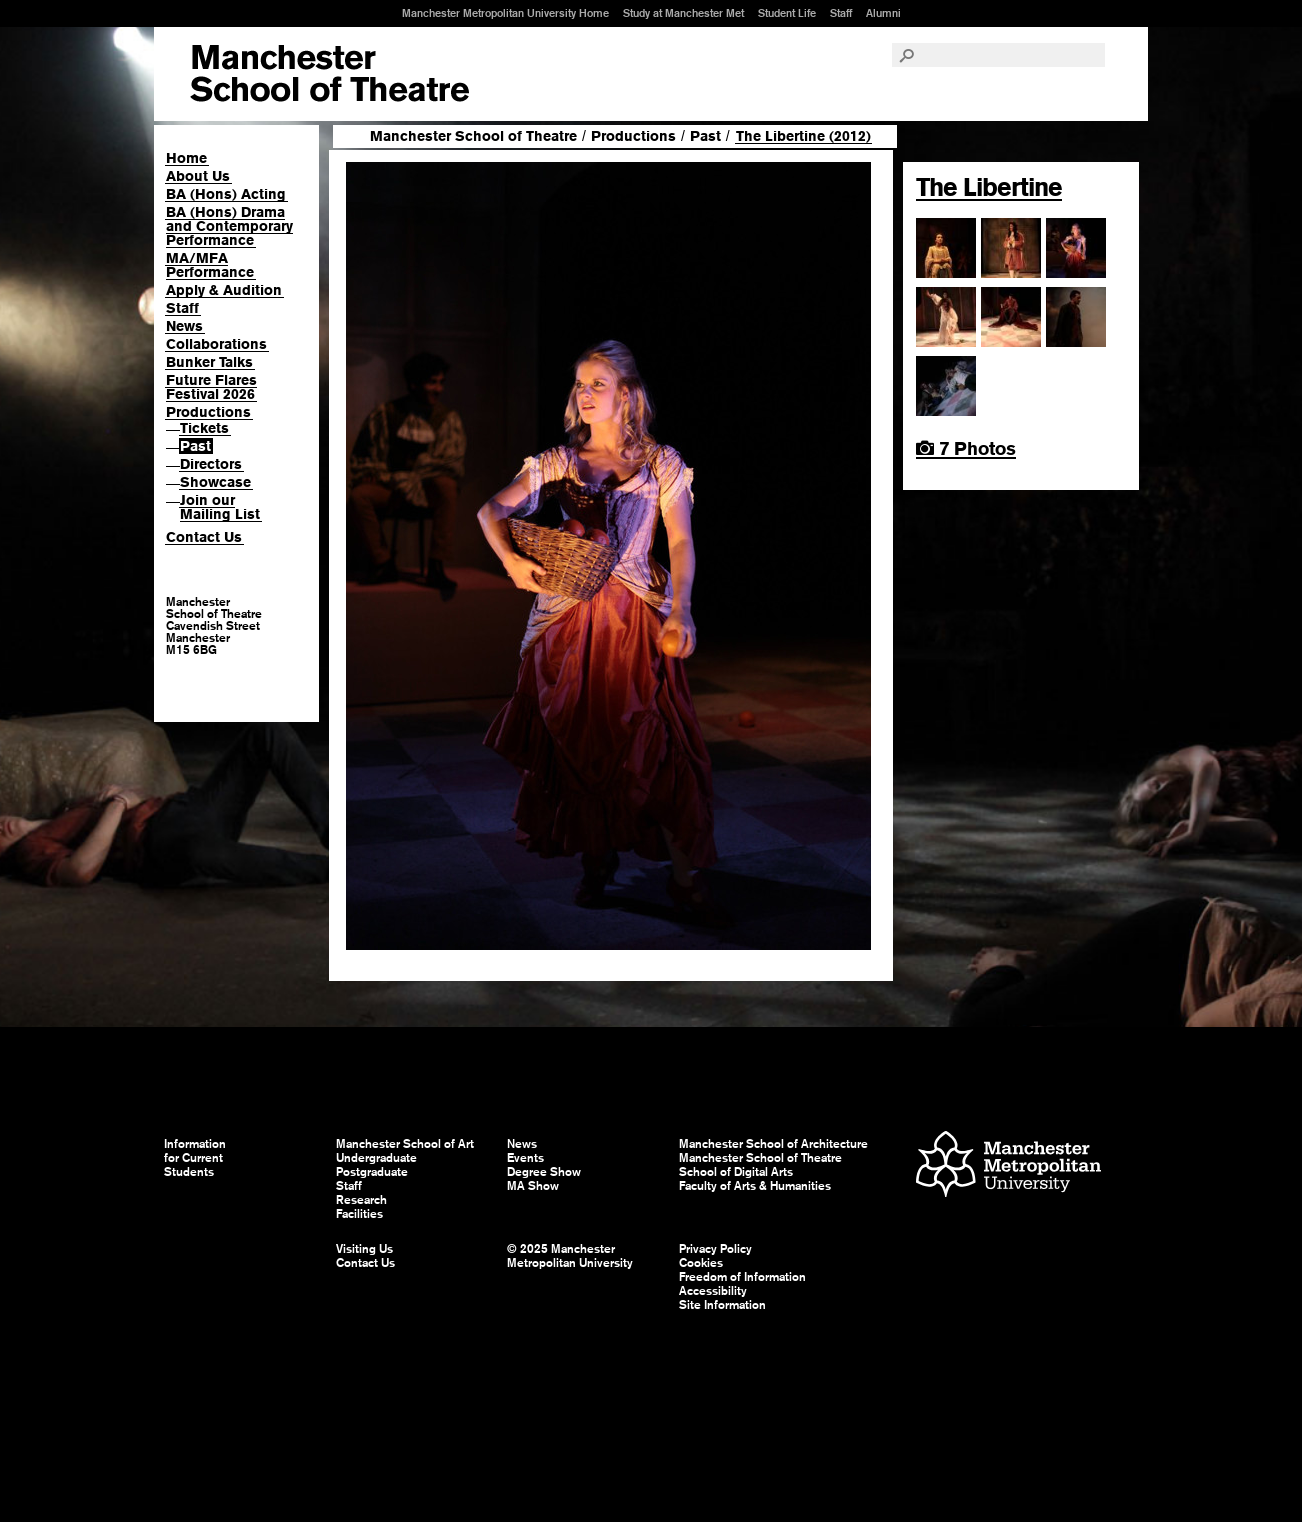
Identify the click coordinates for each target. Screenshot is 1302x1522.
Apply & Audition (224, 290)
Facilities (359, 1214)
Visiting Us (364, 1249)
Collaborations (216, 344)
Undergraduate (376, 1158)
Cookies (701, 1263)
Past (195, 446)
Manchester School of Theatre (473, 136)
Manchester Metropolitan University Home (505, 13)
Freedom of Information (742, 1277)
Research (361, 1200)
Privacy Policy (715, 1249)
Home (186, 158)
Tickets (204, 428)
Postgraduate (372, 1172)
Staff (841, 13)
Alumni (883, 13)
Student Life (787, 13)
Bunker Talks (209, 362)
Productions (208, 412)
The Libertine (989, 187)
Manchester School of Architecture (773, 1144)
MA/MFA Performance (210, 265)
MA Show (533, 1186)
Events (525, 1158)
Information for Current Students (195, 1158)
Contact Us (204, 537)
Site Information (722, 1305)
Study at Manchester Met (683, 13)
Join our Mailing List (220, 507)
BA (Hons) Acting (226, 194)
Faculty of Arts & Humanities (755, 1186)
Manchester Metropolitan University (1008, 1166)
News (184, 326)
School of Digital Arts (736, 1172)
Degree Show (544, 1172)
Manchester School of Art (329, 74)
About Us (198, 176)
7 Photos (966, 448)
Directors (211, 464)
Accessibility (713, 1291)
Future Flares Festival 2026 (211, 387)
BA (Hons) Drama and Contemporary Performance (229, 226)
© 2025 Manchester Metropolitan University (570, 1256)
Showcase (215, 482)
